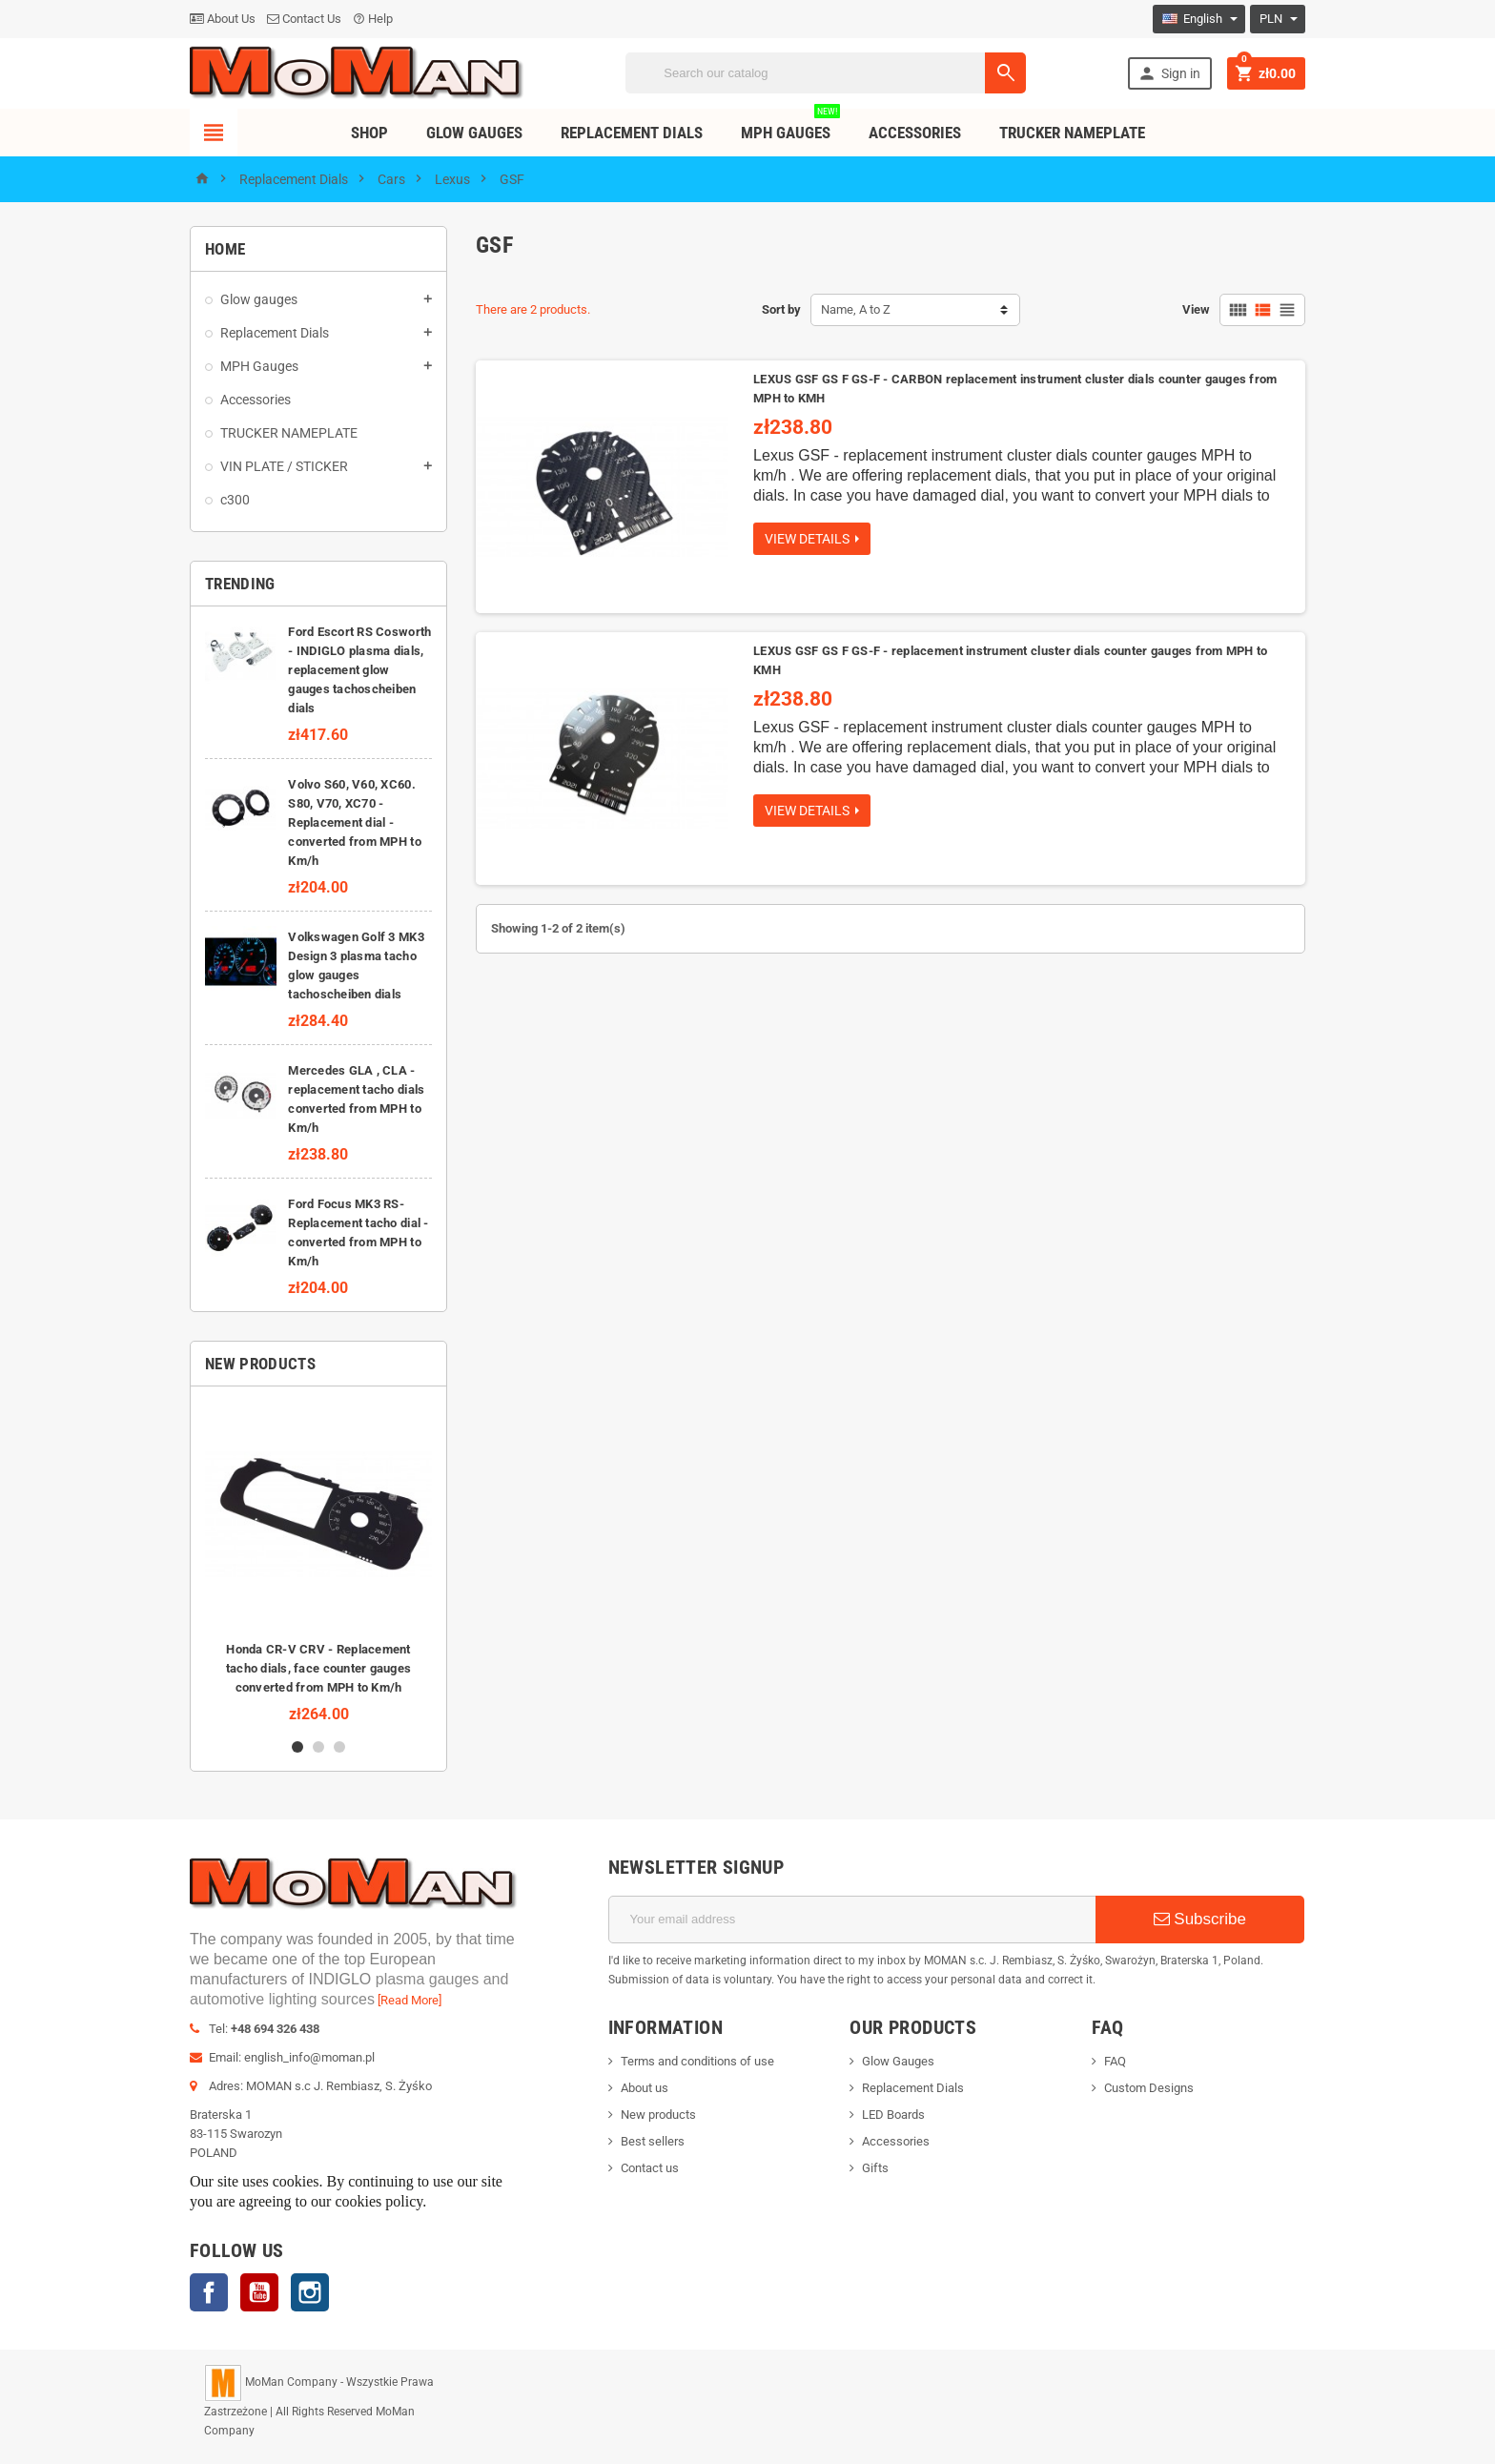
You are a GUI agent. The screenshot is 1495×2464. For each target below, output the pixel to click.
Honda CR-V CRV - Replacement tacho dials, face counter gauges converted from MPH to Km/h (318, 1668)
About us (644, 2088)
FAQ (1115, 2061)
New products (658, 2114)
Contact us (650, 2168)
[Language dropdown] (1200, 19)
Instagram (310, 2292)
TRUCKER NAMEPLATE (1072, 132)
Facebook (209, 2292)
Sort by (781, 309)
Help (373, 18)
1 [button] (297, 1747)
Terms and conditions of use (697, 2061)
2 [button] (318, 1747)
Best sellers (653, 2141)
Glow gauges (258, 299)
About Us (223, 18)
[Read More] (409, 2000)
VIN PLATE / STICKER (284, 466)
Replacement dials (632, 132)
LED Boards (893, 2114)
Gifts (875, 2168)
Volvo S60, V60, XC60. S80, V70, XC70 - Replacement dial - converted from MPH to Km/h (354, 822)
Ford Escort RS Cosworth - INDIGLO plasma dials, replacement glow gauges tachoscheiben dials (359, 670)
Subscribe (1200, 1919)
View (1196, 309)
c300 (235, 499)
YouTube (259, 2292)
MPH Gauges (790, 125)
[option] (318, 1562)
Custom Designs (1149, 2088)
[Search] (825, 72)
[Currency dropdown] (1278, 19)
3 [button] (339, 1747)
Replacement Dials (274, 332)
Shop (369, 132)
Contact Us (304, 18)
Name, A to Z (856, 309)
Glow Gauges (474, 132)
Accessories (915, 132)
